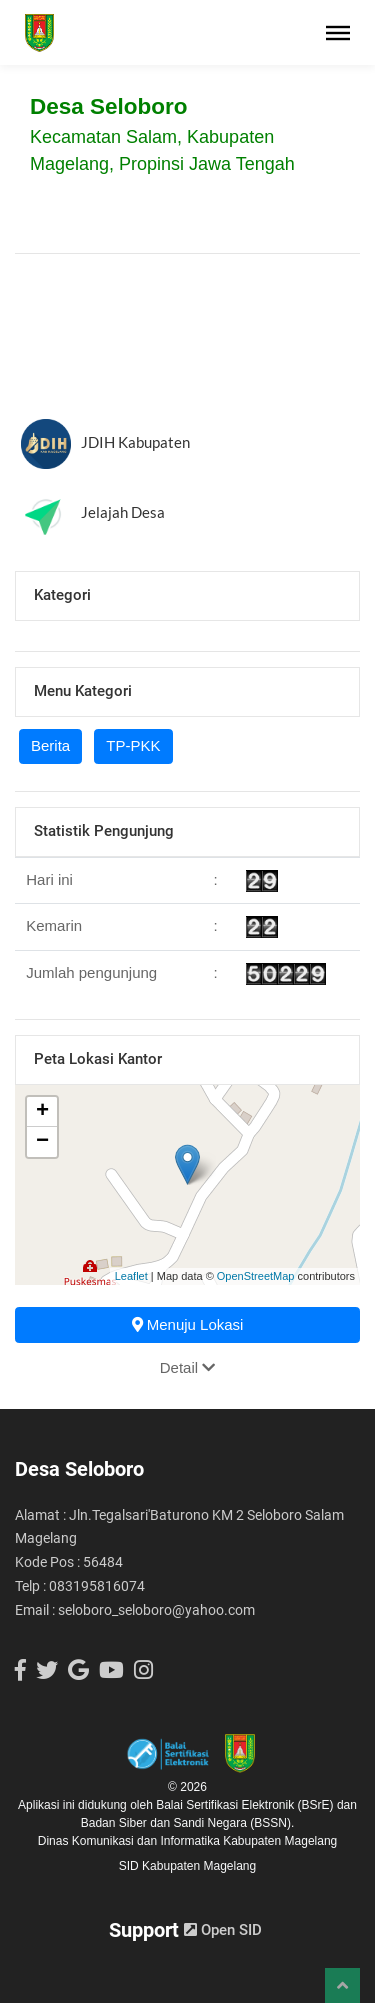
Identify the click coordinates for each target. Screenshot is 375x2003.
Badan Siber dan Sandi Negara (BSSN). (187, 1823)
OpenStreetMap (256, 1276)
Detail (188, 1367)
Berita (50, 745)
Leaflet (131, 1276)
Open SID (223, 1930)
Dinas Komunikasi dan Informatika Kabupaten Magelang (188, 1841)
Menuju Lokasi (188, 1324)
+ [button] (42, 1112)
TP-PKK (133, 745)
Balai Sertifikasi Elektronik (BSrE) (246, 1805)
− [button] (42, 1142)
